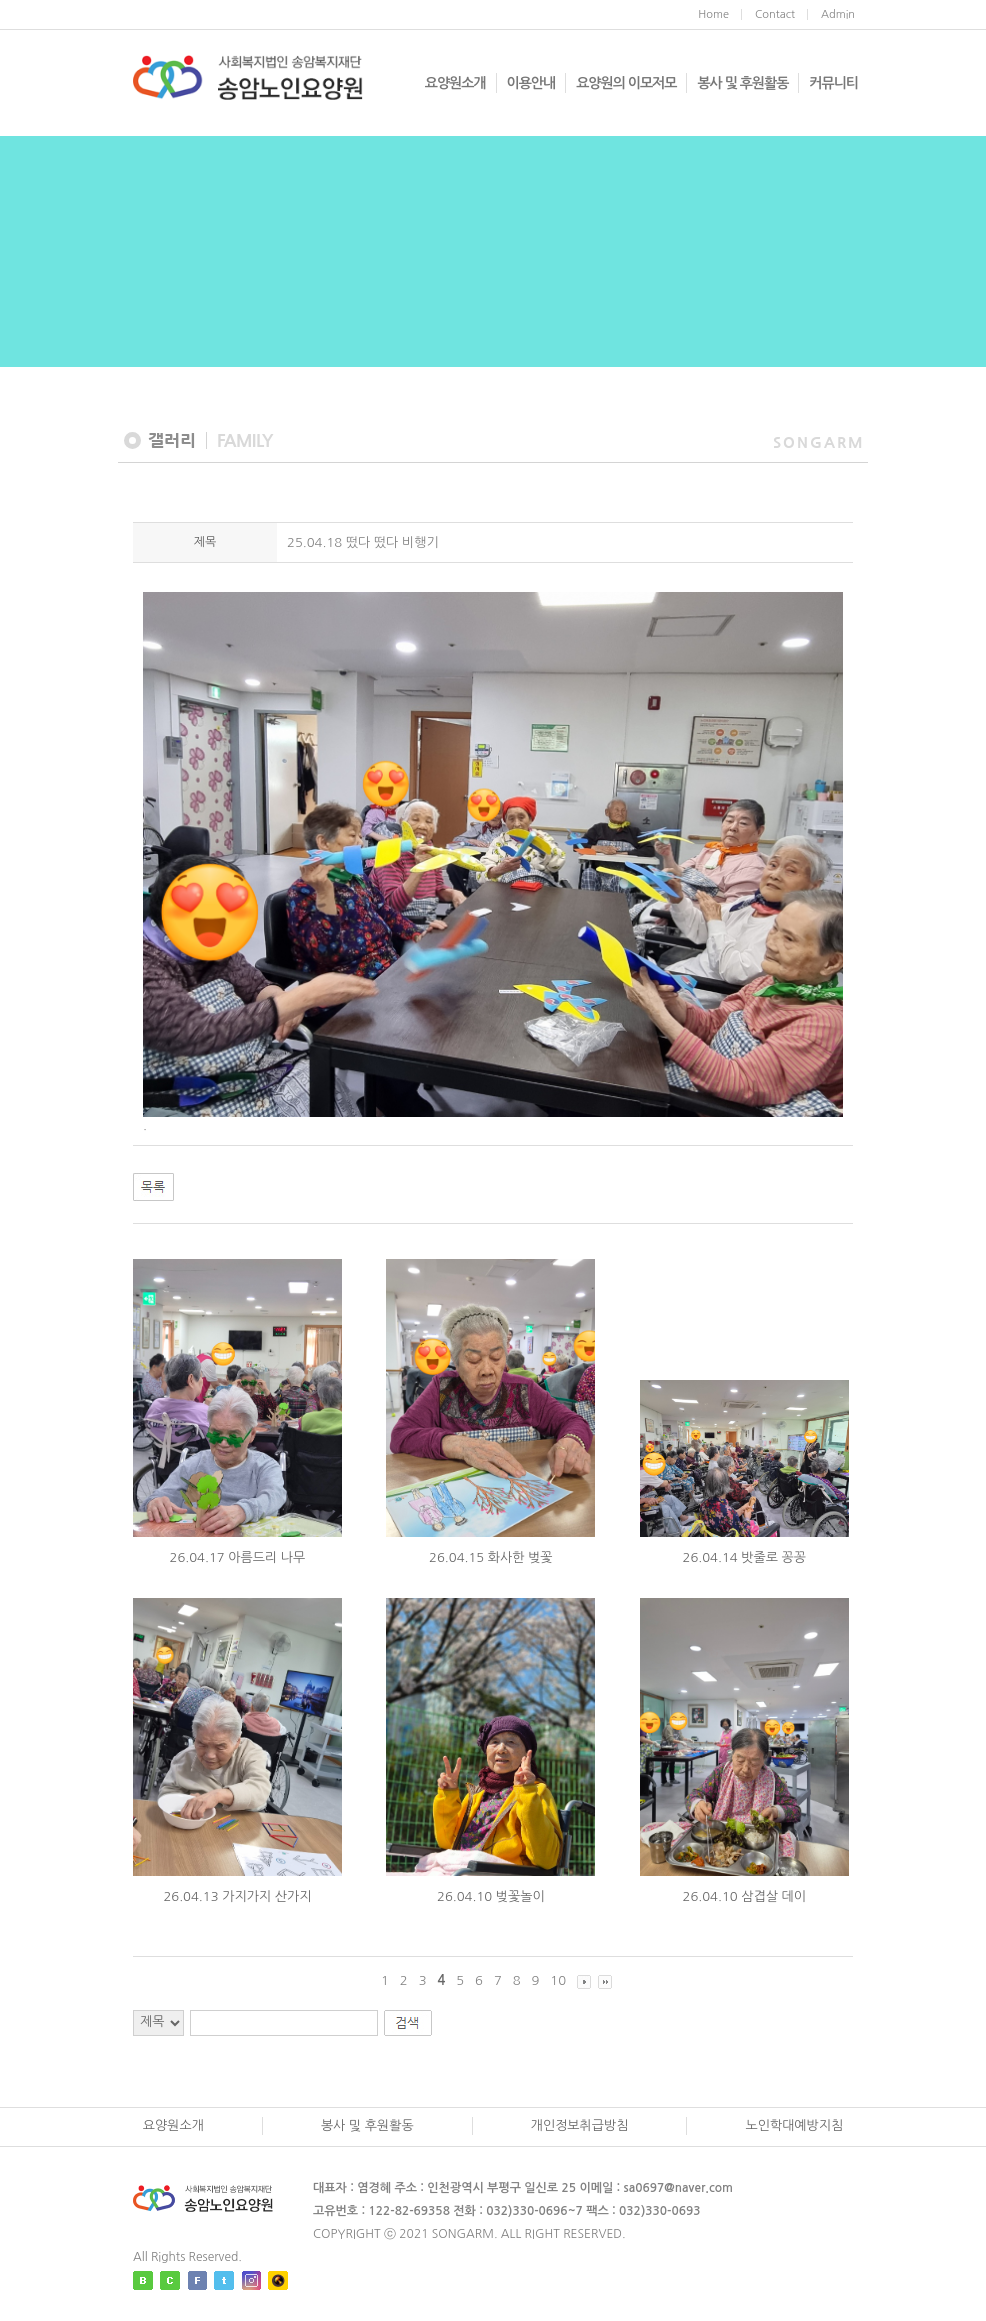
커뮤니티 (833, 83)
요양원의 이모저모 (626, 83)
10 (558, 1980)
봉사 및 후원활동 (742, 83)
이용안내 (531, 83)
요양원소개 (455, 83)
